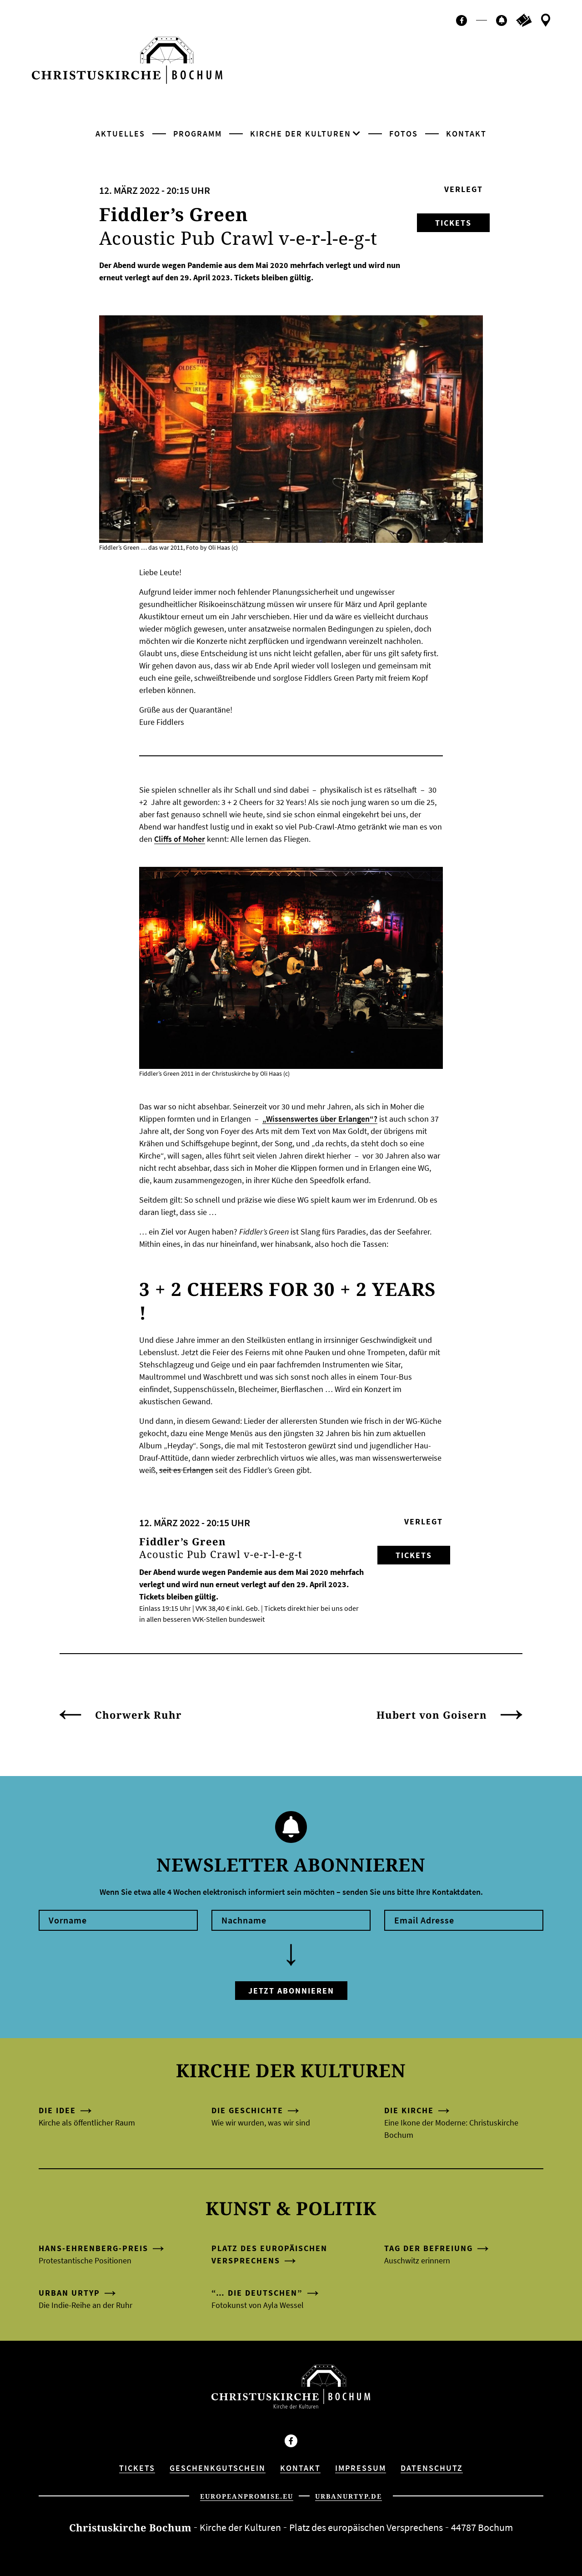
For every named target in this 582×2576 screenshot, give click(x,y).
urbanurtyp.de (348, 2496)
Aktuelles (120, 133)
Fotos (403, 133)
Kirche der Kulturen (300, 133)
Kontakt (466, 133)
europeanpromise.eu (246, 2496)
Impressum (360, 2468)
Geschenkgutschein (218, 2468)
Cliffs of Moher (179, 839)
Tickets (453, 223)
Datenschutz (432, 2468)
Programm (197, 133)
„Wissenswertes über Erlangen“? (319, 1118)
